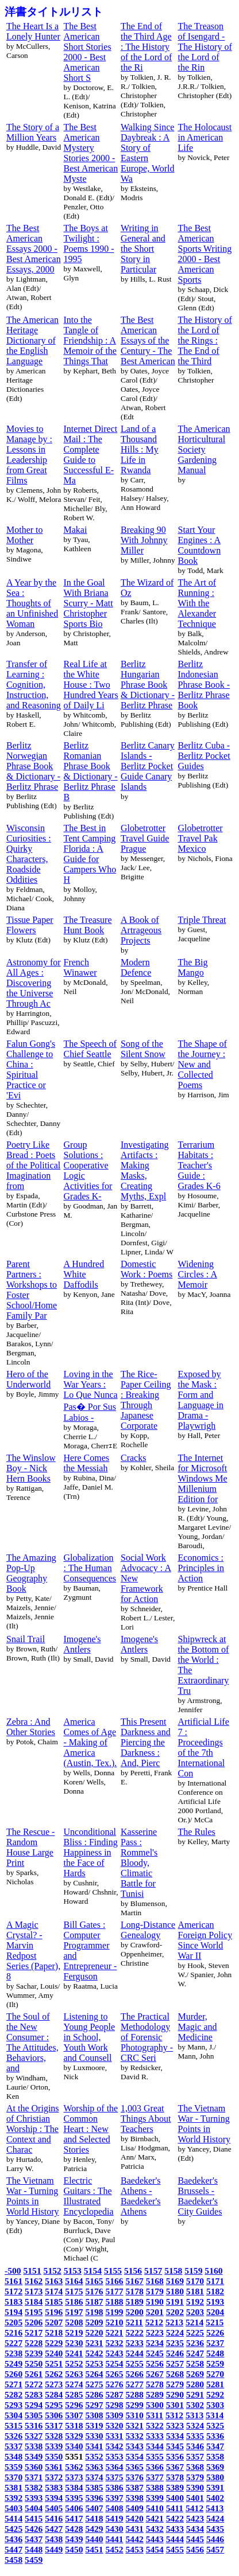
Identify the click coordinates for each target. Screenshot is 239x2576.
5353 (114, 2456)
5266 (135, 2374)
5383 (54, 2487)
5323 (175, 2425)
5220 (94, 2332)
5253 (94, 2363)
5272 (34, 2384)
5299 (135, 2405)
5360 (34, 2467)
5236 (195, 2343)
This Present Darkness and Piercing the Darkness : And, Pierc (146, 1742)
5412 (194, 2508)
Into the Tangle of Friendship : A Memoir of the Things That (90, 340)
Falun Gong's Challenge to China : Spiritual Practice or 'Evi (30, 1069)
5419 (114, 2518)
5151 (32, 2270)
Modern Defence (136, 967)
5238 (13, 2353)
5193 (215, 2301)
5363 (94, 2467)
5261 (34, 2374)
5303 (215, 2405)
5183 (13, 2301)
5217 (34, 2332)
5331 (114, 2436)
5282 (13, 2394)
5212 (154, 2322)
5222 (135, 2332)
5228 (34, 2343)
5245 (155, 2353)
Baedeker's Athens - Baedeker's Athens (141, 2196)
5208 (74, 2322)
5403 (13, 2508)
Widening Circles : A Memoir (197, 1274)
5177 (114, 2291)
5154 (93, 2270)
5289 (155, 2394)
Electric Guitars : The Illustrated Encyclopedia (89, 2196)
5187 (94, 2301)
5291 (195, 2394)
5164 (74, 2281)
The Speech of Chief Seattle (90, 1049)
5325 (215, 2425)
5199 (114, 2312)
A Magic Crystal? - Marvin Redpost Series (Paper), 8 (33, 1950)
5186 (74, 2301)
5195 (34, 2312)
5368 (195, 2467)
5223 (155, 2332)
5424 (215, 2518)
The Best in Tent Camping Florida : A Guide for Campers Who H (90, 853)
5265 (114, 2374)
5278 (155, 2384)
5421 (155, 2518)
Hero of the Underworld (28, 1379)
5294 (34, 2405)
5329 (74, 2436)
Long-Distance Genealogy (148, 1930)
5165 (94, 2281)
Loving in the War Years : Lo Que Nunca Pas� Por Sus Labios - (91, 1396)
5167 (135, 2281)
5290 (175, 2394)
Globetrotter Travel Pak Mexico (200, 838)
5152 (52, 2270)
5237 (215, 2343)
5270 (215, 2374)
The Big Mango (193, 967)
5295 (54, 2405)
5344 (155, 2446)
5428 (74, 2529)
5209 (94, 2322)
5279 (175, 2384)
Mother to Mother (24, 535)
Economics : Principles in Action (201, 1568)
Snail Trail (25, 1639)
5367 (175, 2467)
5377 (155, 2477)
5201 (155, 2312)
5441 (114, 2539)
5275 (94, 2384)
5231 (94, 2343)
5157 (153, 2270)
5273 (54, 2384)
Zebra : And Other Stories (30, 1727)
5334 (175, 2436)
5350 (54, 2456)
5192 (195, 2301)
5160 (213, 2270)
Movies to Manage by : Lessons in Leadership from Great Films (29, 454)
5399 (155, 2498)
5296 (74, 2405)
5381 (13, 2487)
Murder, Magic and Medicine (197, 2027)
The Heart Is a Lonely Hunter (33, 31)
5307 (74, 2415)
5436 (13, 2539)
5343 (135, 2446)
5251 (54, 2363)
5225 (195, 2332)
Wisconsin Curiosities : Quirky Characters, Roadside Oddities (28, 853)
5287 (114, 2394)
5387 (135, 2487)
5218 (54, 2332)
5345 (175, 2446)
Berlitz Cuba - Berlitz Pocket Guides (204, 756)
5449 (54, 2549)
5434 (195, 2529)
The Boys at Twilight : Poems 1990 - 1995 (89, 243)
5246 (175, 2353)
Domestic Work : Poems (146, 1269)
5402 (215, 2498)
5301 (175, 2405)
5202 (175, 2312)
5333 (155, 2436)
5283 (34, 2394)
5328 (54, 2436)
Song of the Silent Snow (143, 1049)
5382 (34, 2487)
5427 (54, 2529)
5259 (215, 2363)
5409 (135, 2508)
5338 (34, 2446)
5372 (54, 2477)
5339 (54, 2446)
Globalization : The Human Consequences (90, 1568)
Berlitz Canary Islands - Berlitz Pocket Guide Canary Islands (148, 766)
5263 (74, 2374)
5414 (13, 2518)
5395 (74, 2498)
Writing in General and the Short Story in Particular (143, 248)
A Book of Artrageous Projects (141, 930)
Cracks (133, 1458)
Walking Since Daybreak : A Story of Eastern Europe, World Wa (148, 153)
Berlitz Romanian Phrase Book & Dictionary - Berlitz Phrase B (91, 771)
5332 (135, 2436)
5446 (215, 2539)
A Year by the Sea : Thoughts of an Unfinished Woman (32, 603)
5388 (155, 2487)
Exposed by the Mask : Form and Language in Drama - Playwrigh (201, 1400)
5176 (94, 2291)
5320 (114, 2425)
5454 (155, 2549)
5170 (195, 2281)
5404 (34, 2508)
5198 (94, 2312)
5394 (54, 2498)
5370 (13, 2477)
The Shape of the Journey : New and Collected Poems (202, 1064)
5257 (175, 2363)
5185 (54, 2301)
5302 (195, 2405)
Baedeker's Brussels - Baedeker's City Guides (200, 2196)
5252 (74, 2363)
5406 (74, 2508)
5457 (215, 2549)
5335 (195, 2436)
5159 (193, 2270)
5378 (175, 2477)
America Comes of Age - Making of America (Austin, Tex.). (90, 1742)
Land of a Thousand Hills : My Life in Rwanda (140, 449)
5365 (135, 2467)
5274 (74, 2384)
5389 (175, 2487)
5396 (94, 2498)
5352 (94, 2456)
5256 (155, 2363)
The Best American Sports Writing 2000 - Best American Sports (205, 254)
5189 (135, 2301)
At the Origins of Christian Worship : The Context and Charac (32, 2128)
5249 (13, 2363)
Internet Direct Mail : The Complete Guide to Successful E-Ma (91, 454)
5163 (54, 2281)
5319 (94, 2425)
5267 (155, 2374)
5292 (215, 2394)
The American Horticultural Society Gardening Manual (204, 449)
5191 (175, 2301)
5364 (114, 2467)
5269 (195, 2374)
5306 (54, 2415)
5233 (135, 2343)
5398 (135, 2498)
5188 (114, 2301)
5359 (13, 2467)
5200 (135, 2312)
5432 (155, 2529)
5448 (34, 2549)
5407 (94, 2508)
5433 (175, 2529)
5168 (155, 2281)
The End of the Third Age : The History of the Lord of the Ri (146, 46)
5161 (13, 2281)
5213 (174, 2322)
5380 (215, 2477)
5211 (134, 2322)
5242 (94, 2353)
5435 (215, 2529)
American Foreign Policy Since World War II (205, 1940)
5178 (135, 2291)
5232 (114, 2343)
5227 (13, 2343)
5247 (195, 2353)
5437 (34, 2539)
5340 (74, 2446)
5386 (114, 2487)
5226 (215, 2332)
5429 (94, 2529)
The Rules (196, 1832)
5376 (135, 2477)
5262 (54, 2374)
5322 (155, 2425)
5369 (215, 2467)
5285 (74, 2394)
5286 (94, 2394)
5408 (114, 2508)
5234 (155, 2343)
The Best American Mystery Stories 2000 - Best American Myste (91, 153)
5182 (215, 2291)
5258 (195, 2363)
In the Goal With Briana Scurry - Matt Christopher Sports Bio (88, 603)
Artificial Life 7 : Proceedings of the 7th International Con (203, 1747)
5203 (195, 2312)
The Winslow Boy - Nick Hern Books (31, 1468)
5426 (34, 2529)
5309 (114, 2415)
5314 (214, 2415)
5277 (135, 2384)
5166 (114, 2281)
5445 (195, 2539)
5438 (54, 2539)
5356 (175, 2456)
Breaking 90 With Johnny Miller (144, 540)
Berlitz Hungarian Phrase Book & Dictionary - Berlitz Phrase (148, 684)
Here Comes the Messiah (87, 1463)
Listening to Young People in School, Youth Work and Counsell (89, 2037)
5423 (195, 2518)
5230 (74, 2343)
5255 (135, 2363)
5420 (135, 2518)
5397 (114, 2498)
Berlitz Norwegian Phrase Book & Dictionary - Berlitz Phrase (33, 766)
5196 (54, 2312)
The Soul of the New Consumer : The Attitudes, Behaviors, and (32, 2042)
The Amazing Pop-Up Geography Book (31, 1573)
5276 (114, 2384)
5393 (34, 2498)
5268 (175, 2374)
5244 (135, 2353)
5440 (94, 2539)
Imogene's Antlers (82, 1644)
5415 (34, 2518)
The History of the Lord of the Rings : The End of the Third (205, 340)
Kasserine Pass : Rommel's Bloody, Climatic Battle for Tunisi (139, 1863)
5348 (13, 2456)
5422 (175, 2518)
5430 (114, 2529)
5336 (215, 2436)
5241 (74, 2353)
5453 (135, 2549)
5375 (114, 2477)
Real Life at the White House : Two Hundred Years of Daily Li (91, 684)
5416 (54, 2518)
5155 (113, 2270)
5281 (215, 2384)
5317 (54, 2425)
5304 (13, 2415)
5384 (74, 2487)
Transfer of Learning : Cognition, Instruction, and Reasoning (33, 684)
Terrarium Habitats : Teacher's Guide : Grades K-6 (199, 1165)
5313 (194, 2415)
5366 (155, 2467)
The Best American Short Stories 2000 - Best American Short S (87, 52)
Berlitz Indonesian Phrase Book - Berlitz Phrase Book (204, 684)
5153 (73, 2270)
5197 (74, 2312)
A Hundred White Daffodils (84, 1274)
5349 (34, 2456)
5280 (195, 2384)
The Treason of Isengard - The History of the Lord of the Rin (205, 46)
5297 (94, 2405)
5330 (94, 2436)
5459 (34, 2560)
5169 (175, 2281)
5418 (94, 2518)
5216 (13, 2332)
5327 (34, 2436)
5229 (54, 2343)
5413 (214, 2508)
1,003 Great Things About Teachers (146, 2118)
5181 (195, 2291)
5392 (13, 2498)
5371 (34, 2477)
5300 (155, 2405)
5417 (74, 2518)
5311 (154, 2415)
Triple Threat (202, 920)
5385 (94, 2487)
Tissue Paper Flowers (29, 925)
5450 (74, 2549)
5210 (114, 2322)
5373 (74, 2477)
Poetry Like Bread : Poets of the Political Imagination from (33, 1165)
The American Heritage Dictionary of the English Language (32, 340)
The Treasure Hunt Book (88, 925)
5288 (135, 2394)
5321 (135, 2425)
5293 (13, 2405)
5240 (54, 2353)
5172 (13, 2291)
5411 (174, 2508)
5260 (13, 2374)
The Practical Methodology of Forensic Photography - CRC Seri (147, 2037)
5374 (94, 2477)
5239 (34, 2353)
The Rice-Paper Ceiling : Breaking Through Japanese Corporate (146, 1400)
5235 (175, 2343)
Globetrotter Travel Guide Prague (145, 838)
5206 (34, 2322)
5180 (175, 2291)
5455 (175, 2549)
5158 (173, 2270)
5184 (34, 2301)
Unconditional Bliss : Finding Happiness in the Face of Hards (91, 1852)
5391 (215, 2487)
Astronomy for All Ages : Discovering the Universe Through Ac (33, 982)
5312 (174, 2415)
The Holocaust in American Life (205, 137)
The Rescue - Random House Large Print (30, 1847)
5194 (13, 2312)
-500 (13, 2270)
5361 (54, 2467)
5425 (13, 2529)
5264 (94, 2374)
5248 (215, 2353)
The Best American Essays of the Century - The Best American (148, 340)
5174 (54, 2291)
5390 (195, 2487)
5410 (155, 2508)
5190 (155, 2301)
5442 (135, 2539)
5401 (195, 2498)
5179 (155, 2291)
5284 (54, 2394)
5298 (114, 2405)
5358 (215, 2456)
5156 (133, 2270)
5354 (135, 2456)
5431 (135, 2529)
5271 (13, 2384)
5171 (215, 2281)
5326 (13, 2436)
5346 (195, 2446)
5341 (94, 2446)
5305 (34, 2415)
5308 (94, 2415)
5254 (114, 2363)
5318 (74, 2425)
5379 (195, 2477)
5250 (34, 2363)
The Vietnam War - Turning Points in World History (204, 2123)
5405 (54, 2508)
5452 (114, 2549)
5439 (74, 2539)
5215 (214, 2322)
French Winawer (80, 967)
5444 (175, 2539)
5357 (195, 2456)
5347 (215, 2446)
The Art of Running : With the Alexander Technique (197, 603)
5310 (135, 2415)
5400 (175, 2498)
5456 (195, 2549)
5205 (13, 2322)
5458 (13, 2560)
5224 (175, 2332)
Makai (75, 530)
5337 (13, 2446)
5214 (194, 2322)
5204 (215, 2312)
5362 (74, 2467)
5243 (114, 2353)
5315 (13, 2425)
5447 (13, 2549)
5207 (54, 2322)
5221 (114, 2332)
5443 (155, 2539)
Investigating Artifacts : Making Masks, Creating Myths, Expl (145, 1170)
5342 (114, 2446)
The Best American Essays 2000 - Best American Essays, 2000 (33, 248)
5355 (155, 2456)
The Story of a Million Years (32, 132)
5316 (34, 2425)
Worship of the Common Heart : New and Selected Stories (91, 2128)
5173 (34, 2291)
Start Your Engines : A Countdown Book (199, 545)
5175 (74, 2291)
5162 (34, 2281)
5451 (94, 2549)
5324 (195, 2425)
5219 (74, 2332)
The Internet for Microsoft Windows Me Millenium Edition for (203, 1478)
